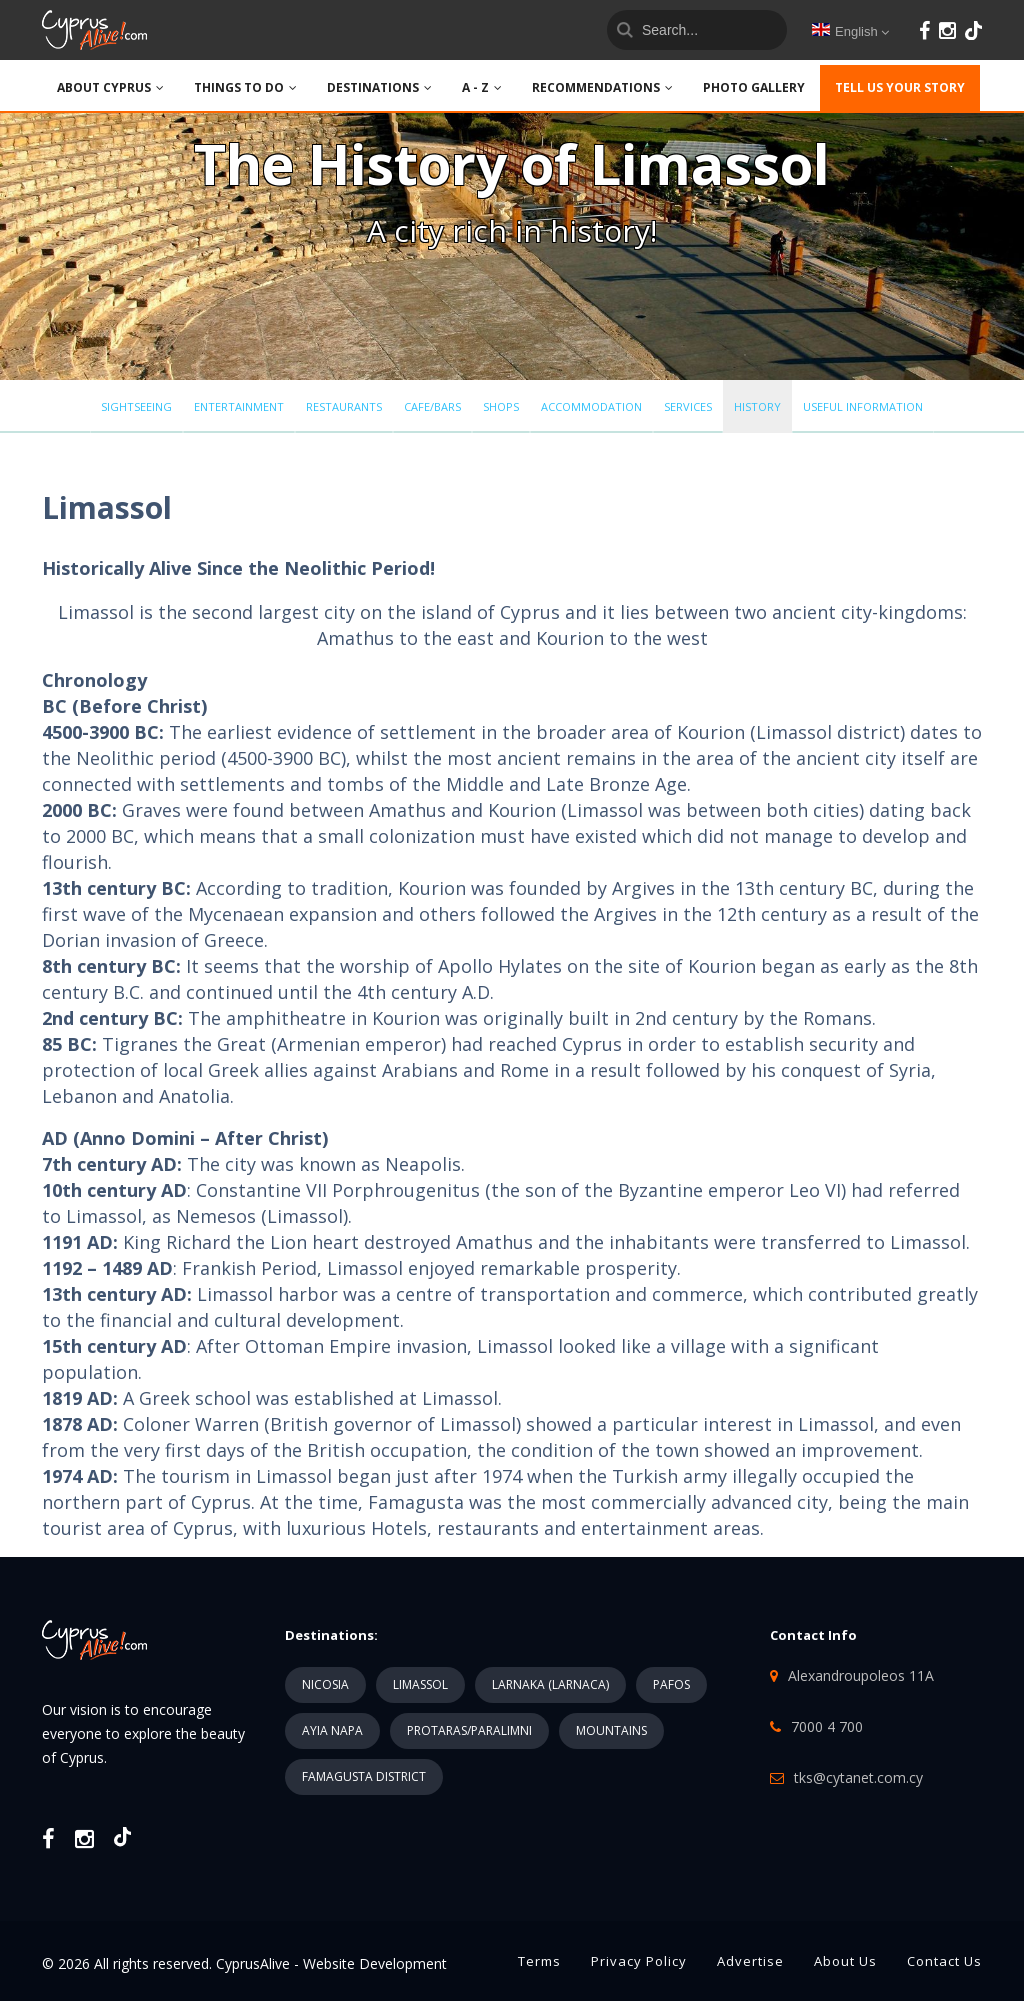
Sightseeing (136, 406)
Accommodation (591, 406)
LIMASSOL (420, 1684)
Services (688, 406)
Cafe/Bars (432, 406)
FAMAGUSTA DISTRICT (364, 1776)
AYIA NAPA (332, 1730)
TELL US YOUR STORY (900, 87)
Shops (501, 406)
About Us (845, 1961)
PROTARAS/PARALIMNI (469, 1730)
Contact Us (944, 1961)
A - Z (482, 87)
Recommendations (602, 87)
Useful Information (863, 406)
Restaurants (344, 406)
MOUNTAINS (611, 1730)
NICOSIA (325, 1684)
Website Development (375, 1963)
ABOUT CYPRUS (110, 87)
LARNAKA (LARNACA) (550, 1684)
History (757, 406)
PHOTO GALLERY (754, 87)
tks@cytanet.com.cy (858, 1777)
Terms (539, 1961)
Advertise (750, 1961)
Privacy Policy (639, 1961)
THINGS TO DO (245, 87)
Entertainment (239, 406)
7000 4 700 (827, 1726)
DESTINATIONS (379, 87)
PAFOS (671, 1684)
